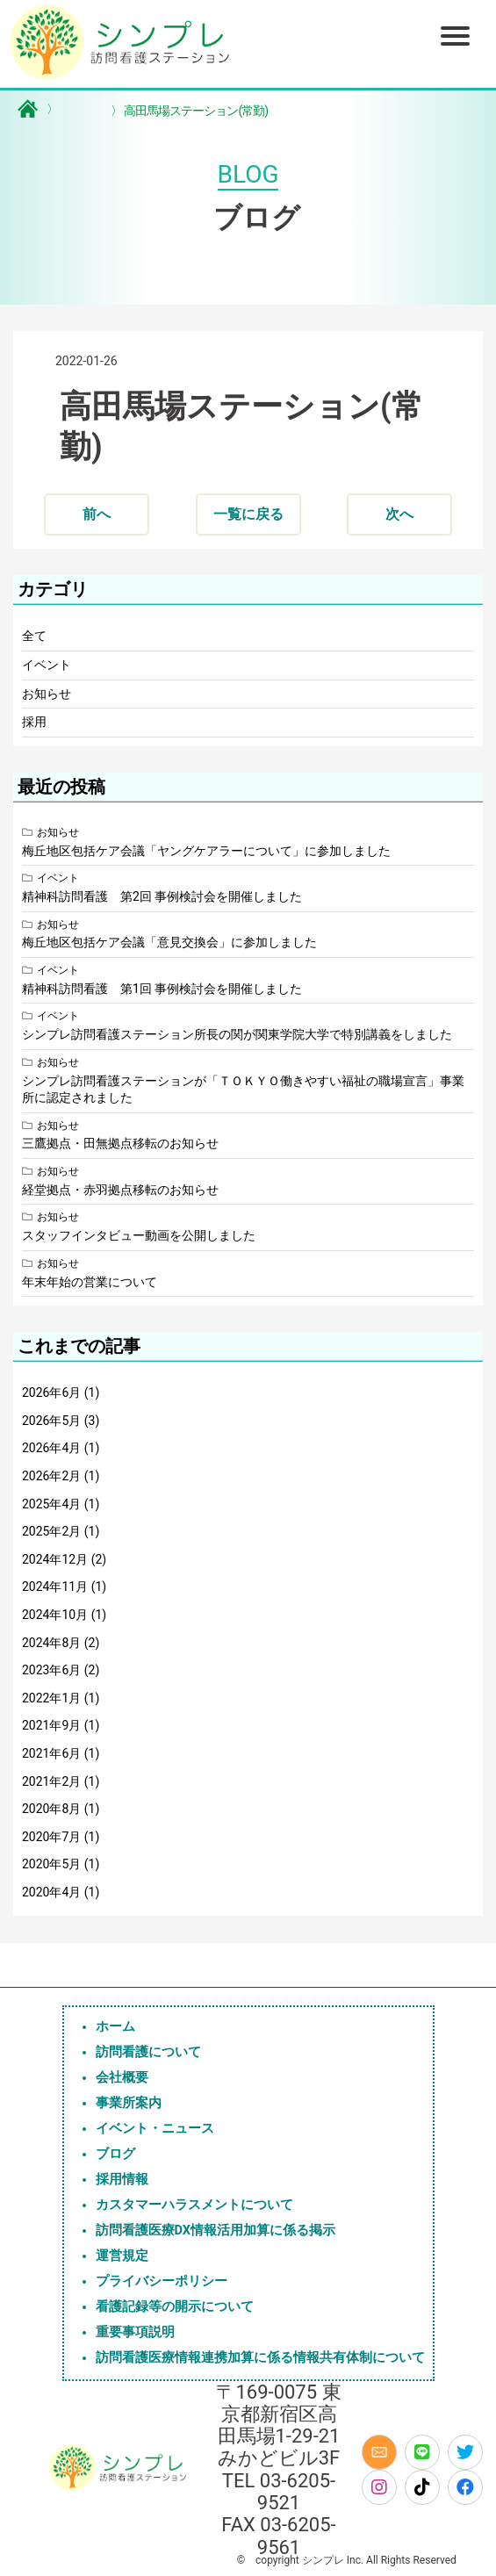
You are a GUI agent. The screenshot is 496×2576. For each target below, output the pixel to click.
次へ (399, 514)
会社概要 (122, 2077)
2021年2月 (51, 1781)
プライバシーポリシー (161, 2281)
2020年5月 (51, 1864)
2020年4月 (51, 1892)
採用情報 (122, 2179)
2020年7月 (51, 1837)
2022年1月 (51, 1698)
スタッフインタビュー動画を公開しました (138, 1235)
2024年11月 (55, 1586)
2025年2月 (51, 1531)
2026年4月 (51, 1448)
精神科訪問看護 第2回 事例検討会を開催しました (162, 896)
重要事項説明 (135, 2332)
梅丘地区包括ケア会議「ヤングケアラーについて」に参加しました (206, 851)
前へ (97, 514)
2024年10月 (55, 1615)
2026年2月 (51, 1476)
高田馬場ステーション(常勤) (189, 111)
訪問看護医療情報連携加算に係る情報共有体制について (260, 2357)
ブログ (115, 2154)
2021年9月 (51, 1725)
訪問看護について (148, 2052)
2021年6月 (51, 1753)
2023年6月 (51, 1670)
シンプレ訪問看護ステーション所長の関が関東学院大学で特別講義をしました (237, 1034)
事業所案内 (129, 2103)
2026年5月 (51, 1421)
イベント (46, 665)
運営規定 (122, 2256)
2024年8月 (51, 1643)
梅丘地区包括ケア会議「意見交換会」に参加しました (169, 942)
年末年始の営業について (89, 1282)
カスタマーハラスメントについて (194, 2205)
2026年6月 (51, 1392)
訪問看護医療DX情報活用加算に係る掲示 (215, 2230)
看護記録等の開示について (175, 2306)
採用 (34, 722)
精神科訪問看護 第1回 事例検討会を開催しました (162, 989)
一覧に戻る (248, 514)
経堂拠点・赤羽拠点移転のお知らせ (120, 1190)
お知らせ (46, 694)
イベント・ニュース (155, 2128)
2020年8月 (51, 1809)
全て (34, 636)
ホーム (115, 2026)
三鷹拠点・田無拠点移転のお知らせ (120, 1143)
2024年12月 (55, 1559)
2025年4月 (51, 1504)
